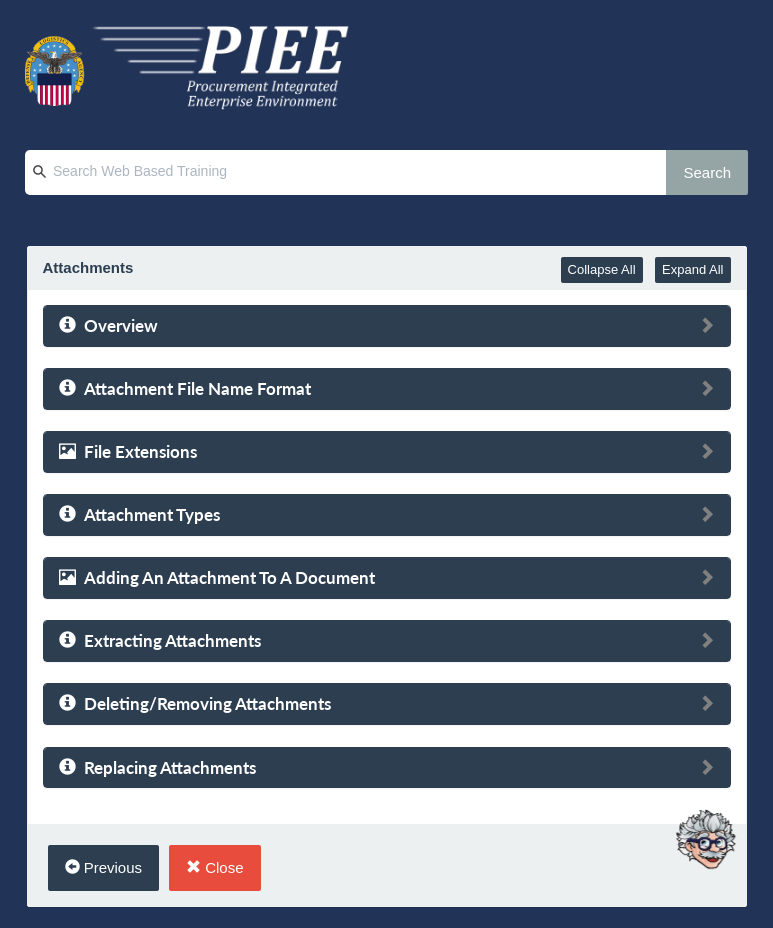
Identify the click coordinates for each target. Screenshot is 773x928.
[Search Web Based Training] (365, 172)
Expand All (692, 269)
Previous (104, 867)
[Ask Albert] (705, 821)
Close (215, 867)
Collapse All (602, 269)
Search (707, 172)
